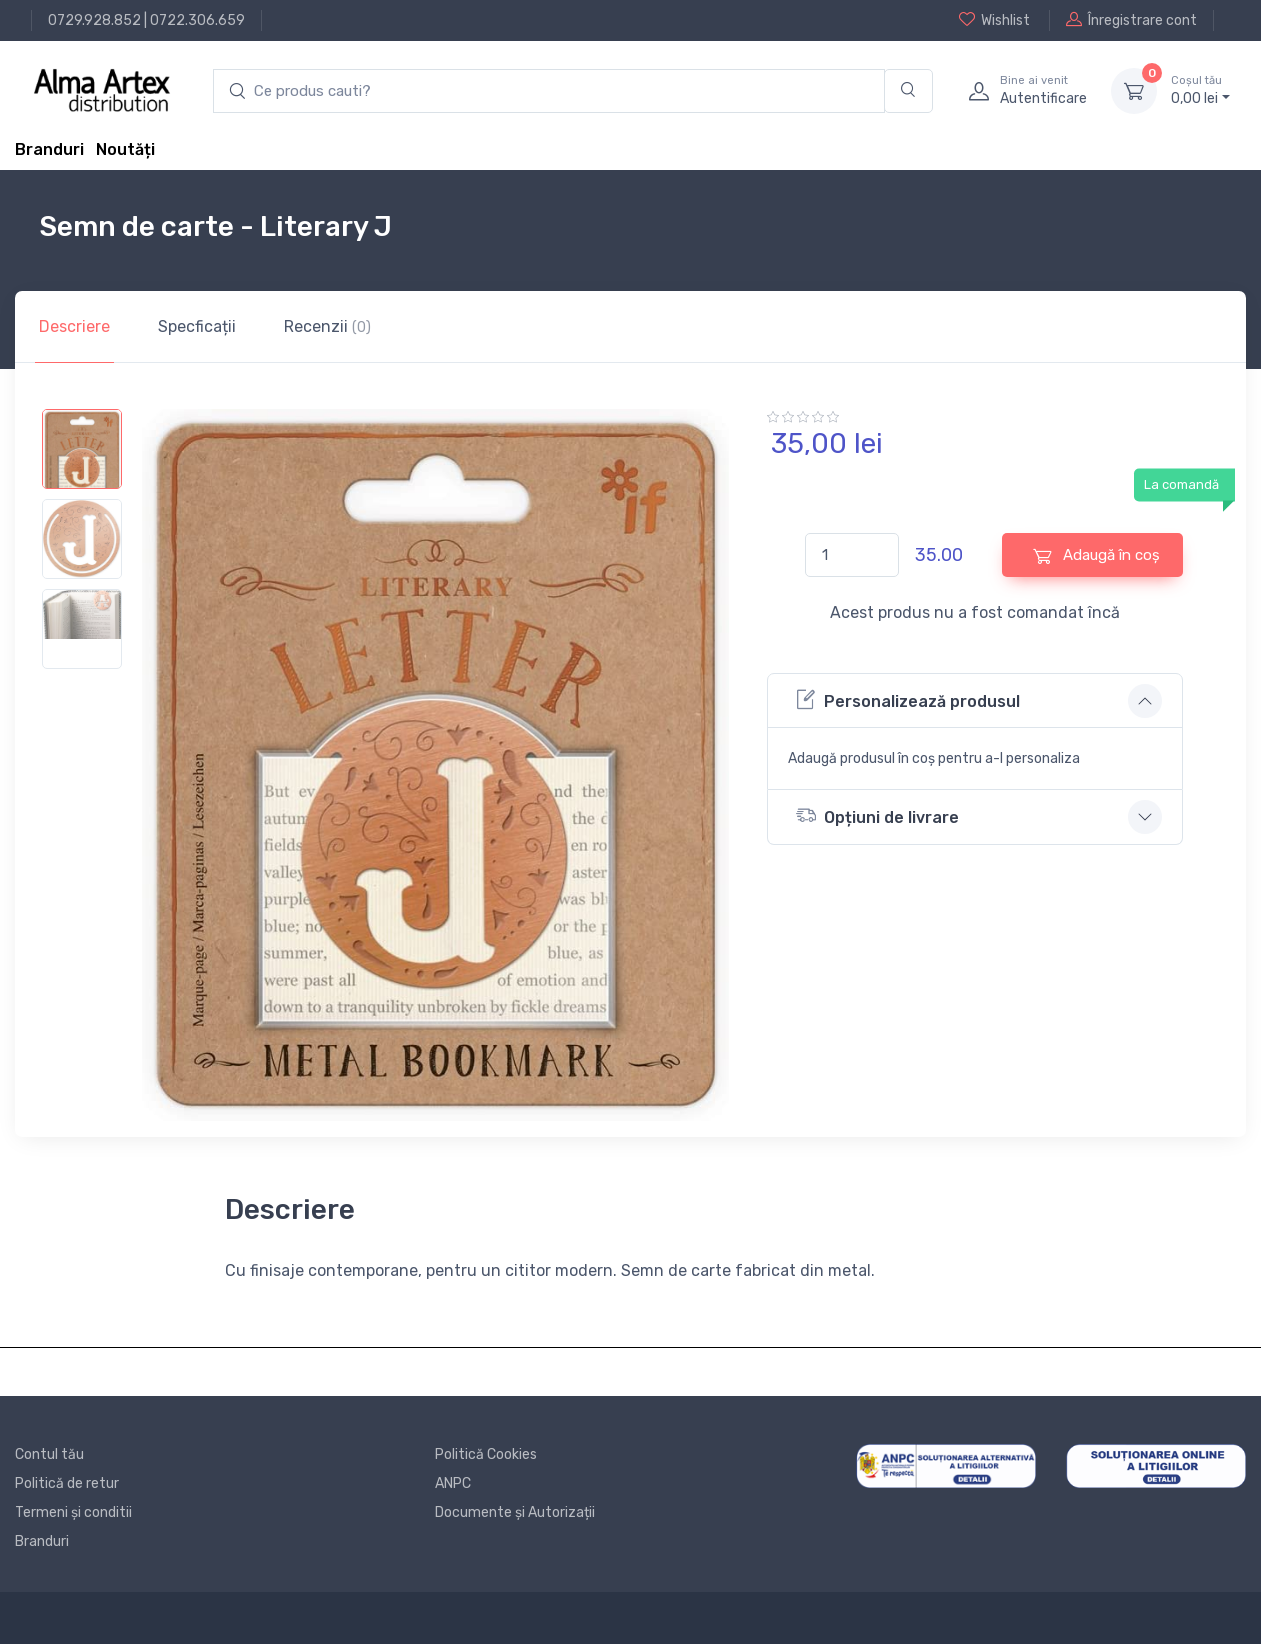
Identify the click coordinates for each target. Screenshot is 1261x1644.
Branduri (49, 149)
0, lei (1200, 90)
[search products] (549, 91)
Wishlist (994, 20)
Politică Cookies (486, 1454)
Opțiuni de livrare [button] (877, 815)
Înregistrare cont (1131, 20)
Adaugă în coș (1096, 555)
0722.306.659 (197, 20)
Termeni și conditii (73, 1512)
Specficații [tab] (197, 326)
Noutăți (125, 149)
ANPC (453, 1483)
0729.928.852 (94, 20)
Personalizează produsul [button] (908, 699)
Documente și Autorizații (515, 1512)
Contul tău (49, 1454)
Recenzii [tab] (327, 326)
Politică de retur (67, 1483)
